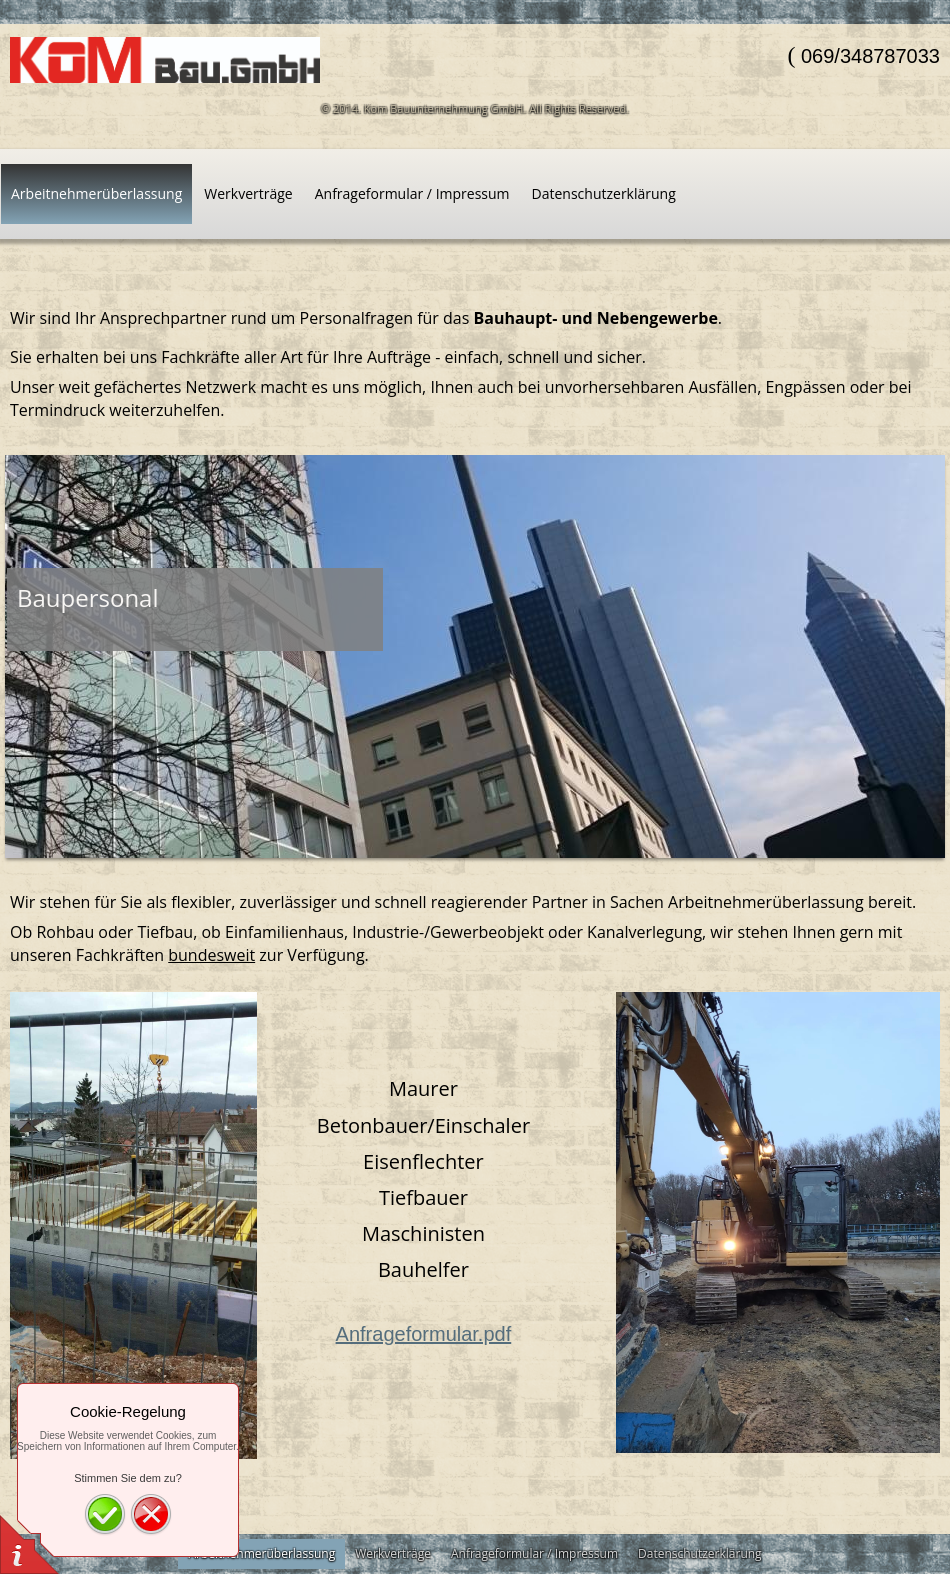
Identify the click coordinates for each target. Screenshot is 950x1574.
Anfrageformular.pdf (424, 1334)
